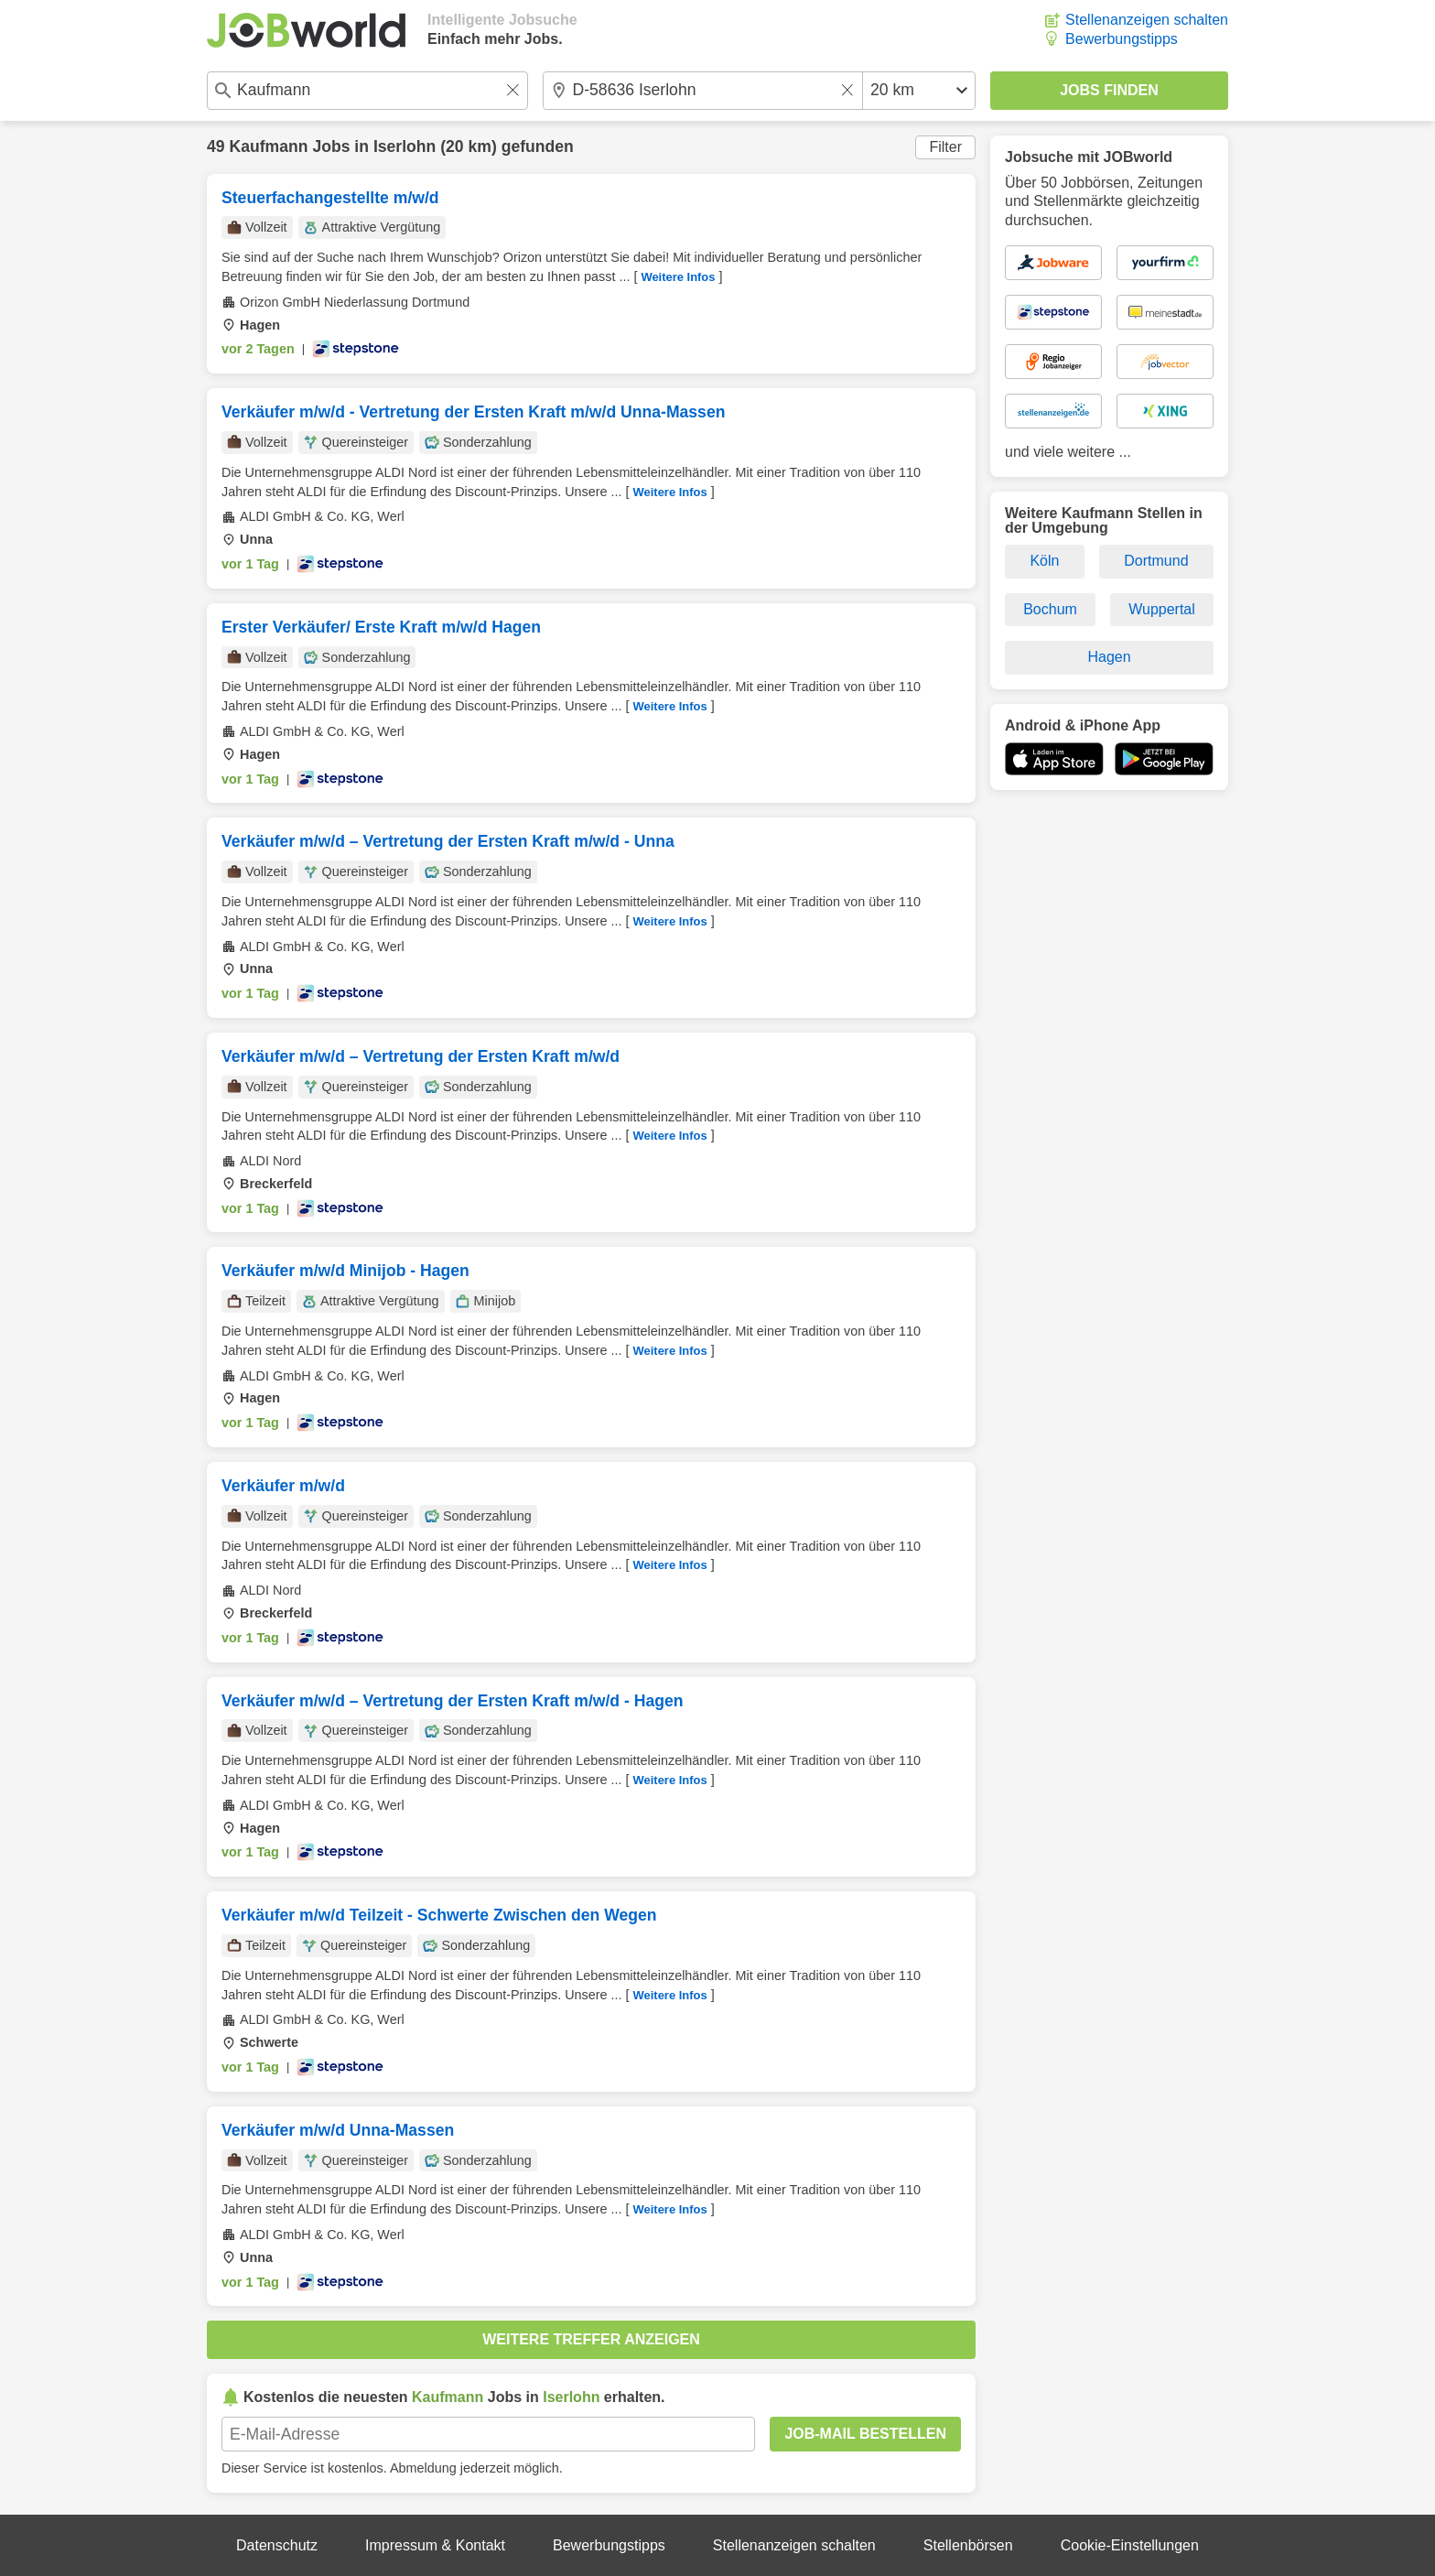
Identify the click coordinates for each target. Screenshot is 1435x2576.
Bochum (1050, 609)
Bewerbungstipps (1121, 39)
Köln (1044, 560)
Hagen (1108, 657)
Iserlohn (404, 146)
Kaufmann (268, 146)
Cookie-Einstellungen (1130, 2545)
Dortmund (1156, 560)
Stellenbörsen (968, 2545)
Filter (945, 147)
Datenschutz (277, 2545)
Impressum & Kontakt (435, 2545)
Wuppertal (1161, 609)
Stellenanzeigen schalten (1146, 19)
